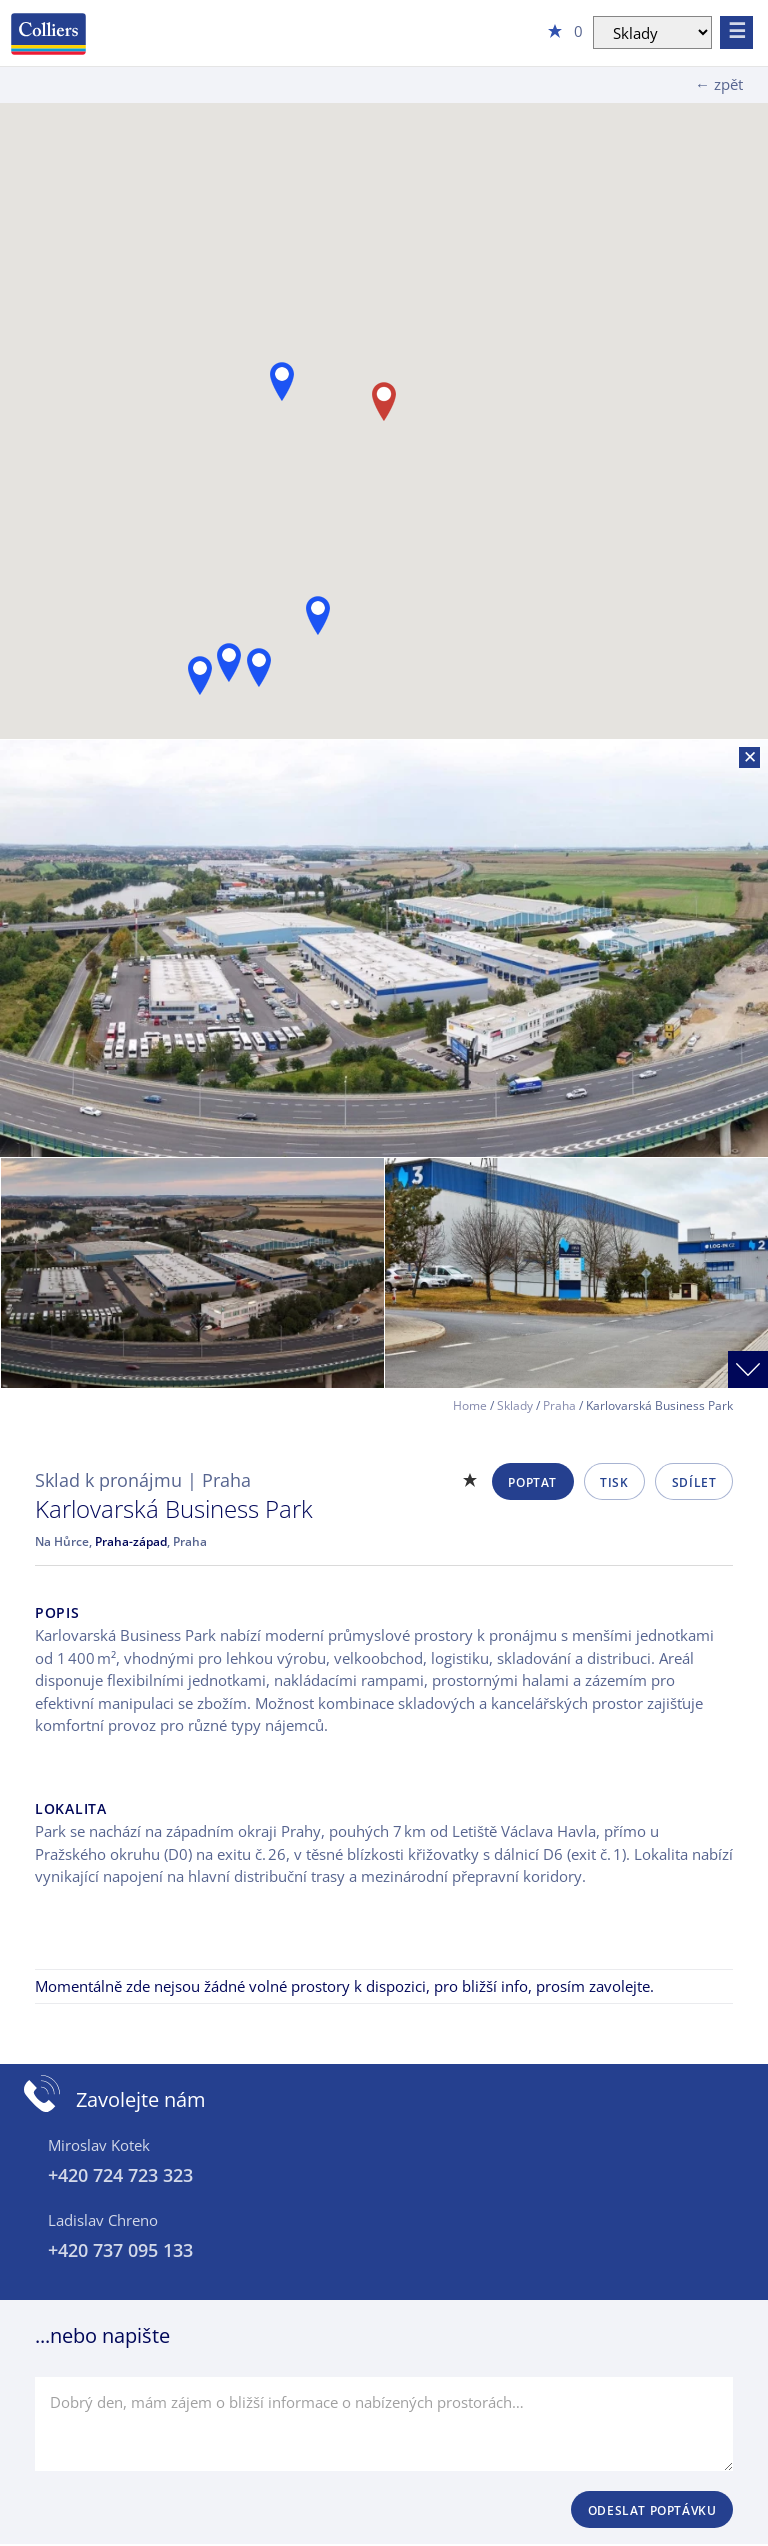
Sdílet (694, 1482)
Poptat (532, 1482)
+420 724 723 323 (120, 2175)
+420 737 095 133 (120, 2250)
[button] (318, 615)
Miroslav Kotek (99, 2145)
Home (470, 1405)
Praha (559, 1405)
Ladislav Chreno (103, 2220)
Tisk (614, 1482)
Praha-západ (131, 1541)
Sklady (515, 1405)
